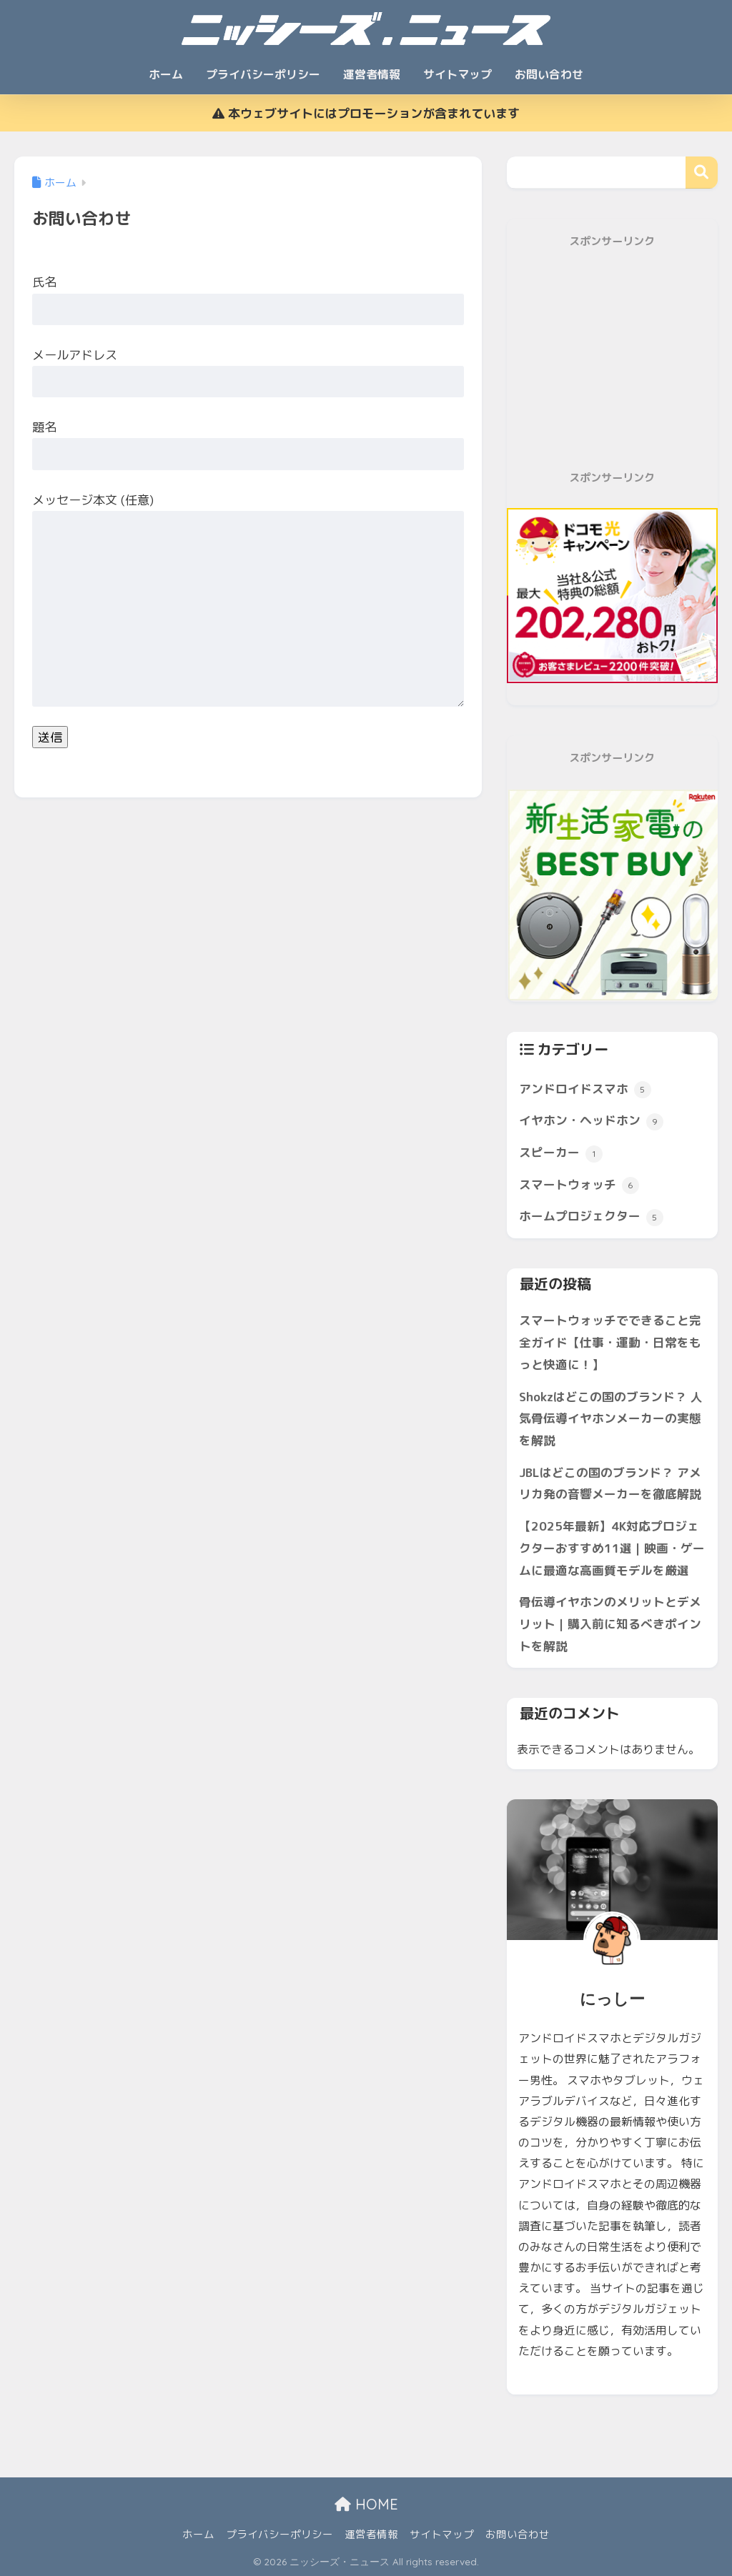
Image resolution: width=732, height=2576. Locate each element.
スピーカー (561, 1153)
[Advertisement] (612, 360)
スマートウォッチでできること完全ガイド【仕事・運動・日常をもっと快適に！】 (610, 1342)
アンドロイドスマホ (585, 1089)
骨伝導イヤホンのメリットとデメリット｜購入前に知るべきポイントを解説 (610, 1623)
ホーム (166, 74)
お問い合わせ (549, 74)
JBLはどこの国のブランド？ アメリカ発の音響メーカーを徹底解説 (610, 1483)
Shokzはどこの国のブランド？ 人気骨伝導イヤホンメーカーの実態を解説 (611, 1418)
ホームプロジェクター (591, 1217)
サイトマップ (457, 74)
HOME (366, 2504)
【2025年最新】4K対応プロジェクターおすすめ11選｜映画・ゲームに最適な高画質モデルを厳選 (612, 1548)
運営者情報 (371, 74)
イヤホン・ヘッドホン (591, 1121)
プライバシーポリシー (263, 74)
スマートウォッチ (579, 1185)
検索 (702, 172)
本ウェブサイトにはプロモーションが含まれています (366, 113)
